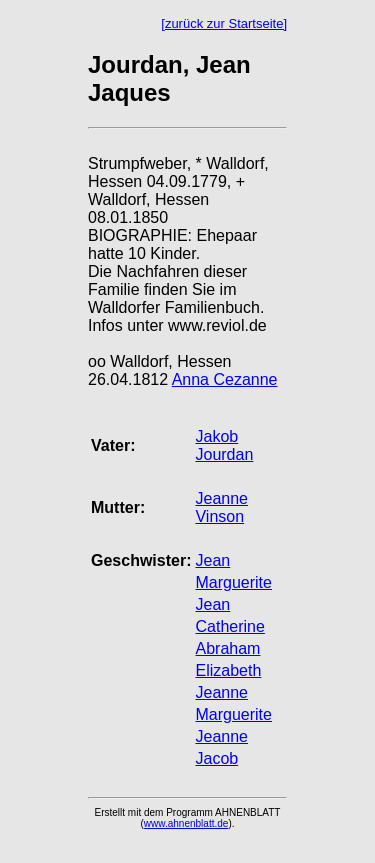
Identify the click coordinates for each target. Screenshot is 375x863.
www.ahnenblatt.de (186, 823)
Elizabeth (228, 670)
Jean (212, 560)
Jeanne (221, 692)
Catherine (229, 626)
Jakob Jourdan (224, 445)
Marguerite (233, 582)
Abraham (227, 648)
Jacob (216, 758)
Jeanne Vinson (221, 507)
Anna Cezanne (225, 379)
